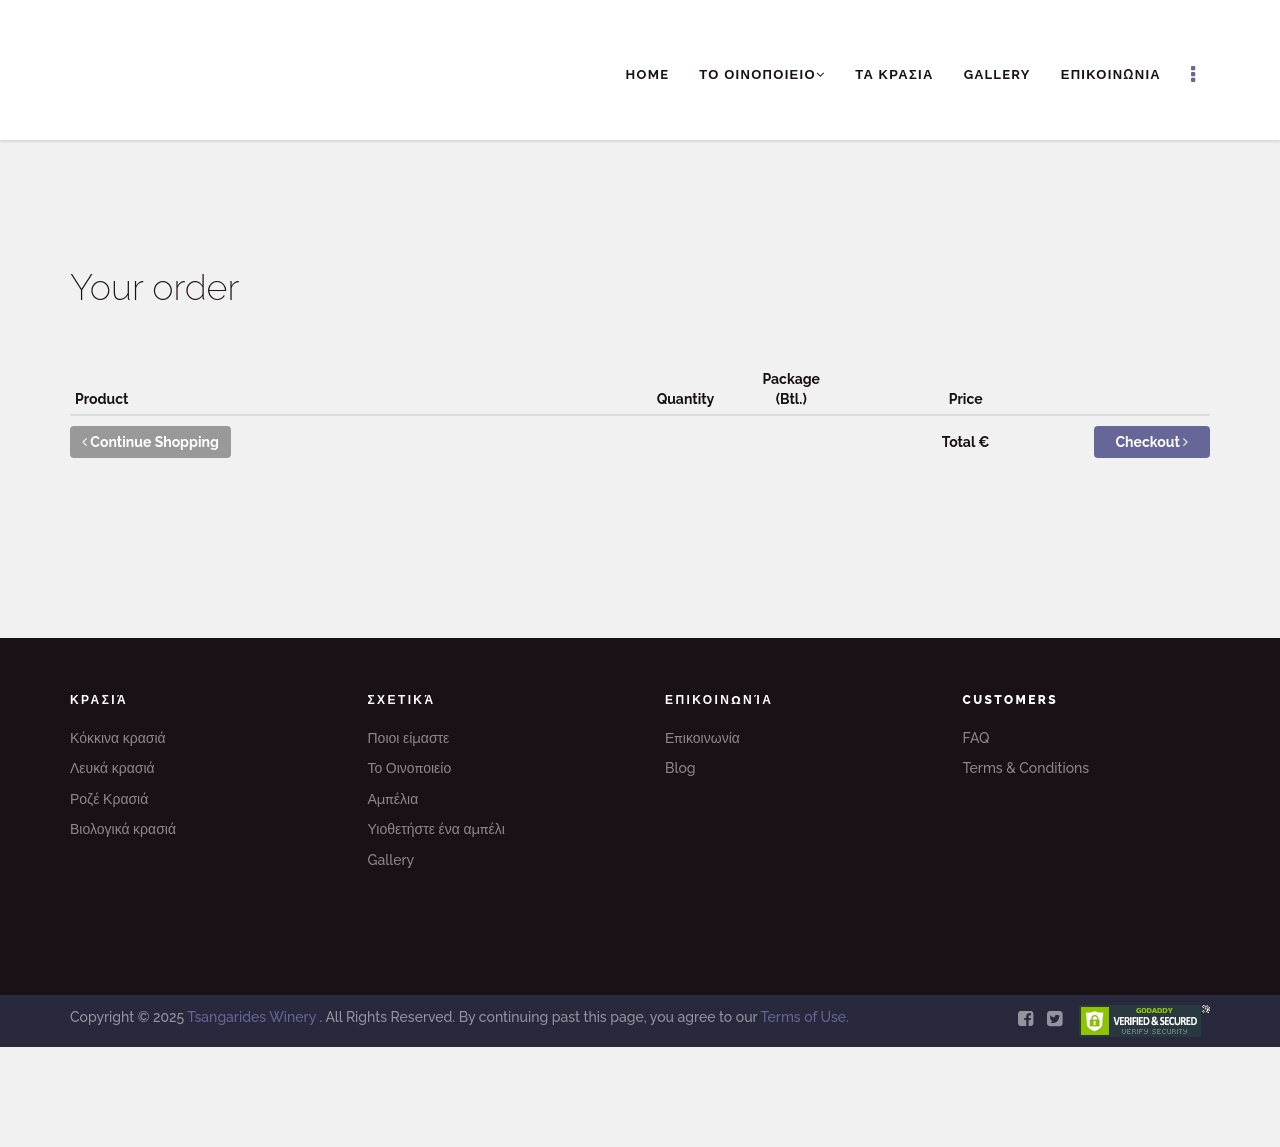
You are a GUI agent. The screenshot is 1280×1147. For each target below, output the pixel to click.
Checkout (1152, 442)
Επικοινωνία (702, 738)
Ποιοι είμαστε (409, 738)
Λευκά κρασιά (112, 768)
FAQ (976, 738)
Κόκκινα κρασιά (118, 738)
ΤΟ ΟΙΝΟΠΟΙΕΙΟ (762, 74)
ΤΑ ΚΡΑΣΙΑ (894, 74)
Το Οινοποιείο (410, 768)
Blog (680, 768)
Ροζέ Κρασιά (109, 799)
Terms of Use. (804, 1017)
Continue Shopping (150, 442)
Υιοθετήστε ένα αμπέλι (436, 829)
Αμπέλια (393, 799)
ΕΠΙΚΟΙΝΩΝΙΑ (1111, 74)
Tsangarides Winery (253, 1017)
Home (648, 74)
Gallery (997, 74)
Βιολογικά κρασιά (123, 829)
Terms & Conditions (1026, 768)
